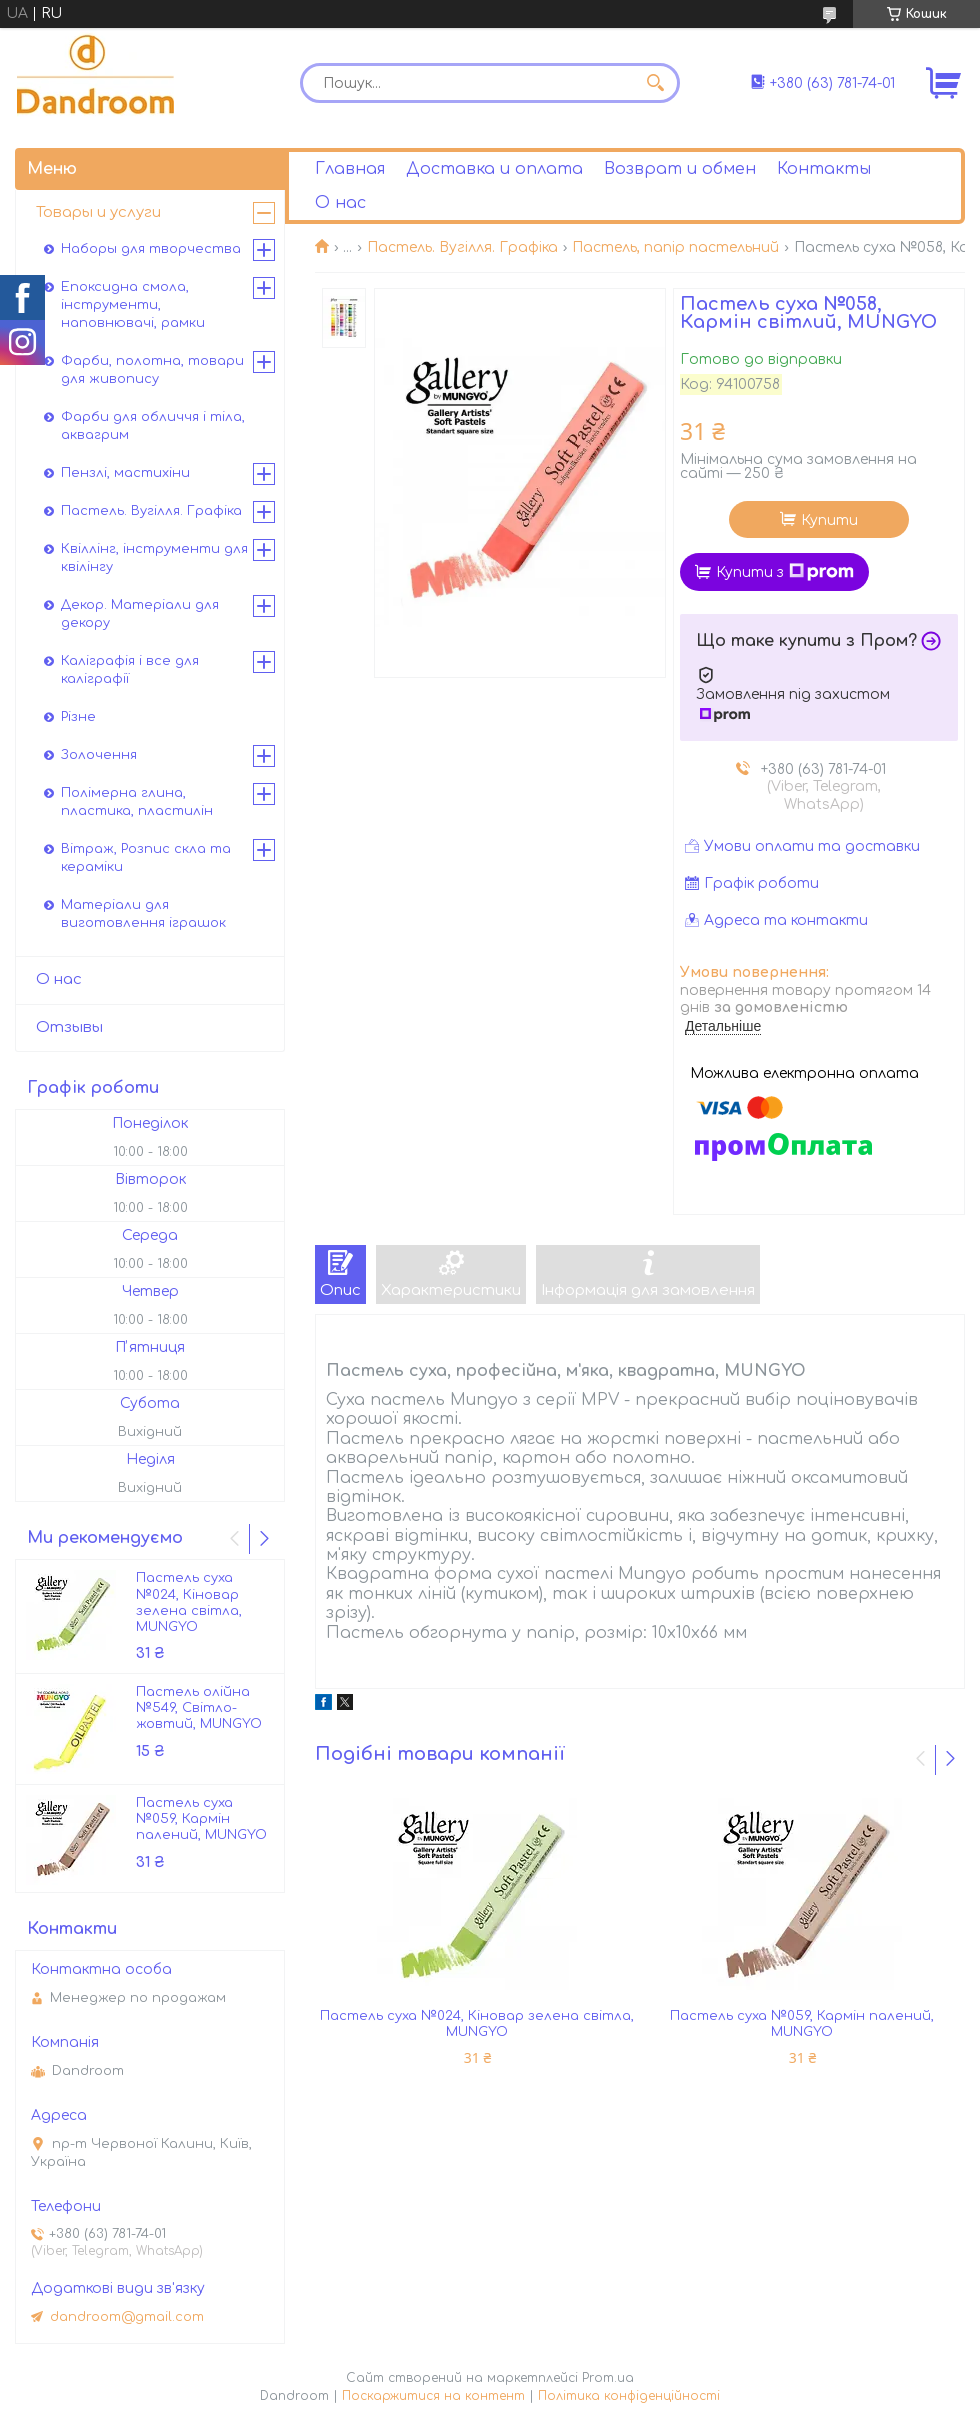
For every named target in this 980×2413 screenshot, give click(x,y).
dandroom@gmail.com (127, 2317)
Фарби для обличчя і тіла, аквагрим (153, 426)
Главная (350, 169)
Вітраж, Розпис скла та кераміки (146, 858)
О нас (340, 203)
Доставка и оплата (494, 169)
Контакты (824, 169)
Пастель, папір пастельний (675, 247)
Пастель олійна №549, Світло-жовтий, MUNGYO (199, 1708)
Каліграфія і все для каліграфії (130, 670)
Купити (829, 520)
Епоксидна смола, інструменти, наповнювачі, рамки (133, 305)
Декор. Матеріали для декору (140, 614)
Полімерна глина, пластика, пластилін (137, 802)
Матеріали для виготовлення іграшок (143, 914)
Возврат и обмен (680, 169)
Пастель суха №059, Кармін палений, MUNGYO (802, 2024)
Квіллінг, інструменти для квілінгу (154, 558)
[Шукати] (655, 83)
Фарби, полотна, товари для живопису (152, 370)
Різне (78, 717)
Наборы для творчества (151, 249)
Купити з (785, 572)
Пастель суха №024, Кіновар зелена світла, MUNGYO (477, 2024)
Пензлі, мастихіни (125, 473)
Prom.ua (608, 2378)
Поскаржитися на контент (433, 2396)
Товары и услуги (98, 212)
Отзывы (69, 1027)
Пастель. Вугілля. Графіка (462, 247)
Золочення (99, 755)
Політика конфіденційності (629, 2396)
